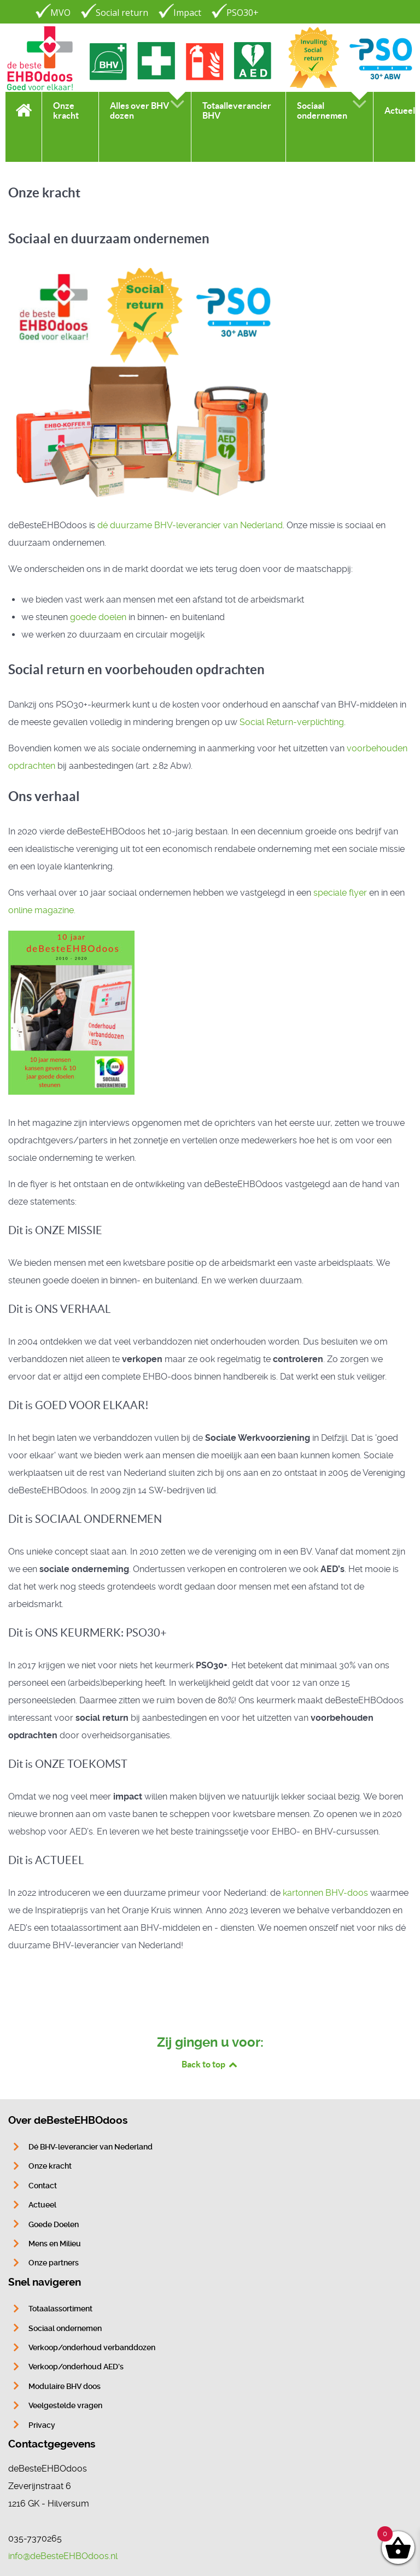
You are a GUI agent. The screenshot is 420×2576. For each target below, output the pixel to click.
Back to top (210, 2064)
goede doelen (98, 617)
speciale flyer (340, 892)
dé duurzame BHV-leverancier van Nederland (190, 525)
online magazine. (41, 910)
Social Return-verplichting (292, 722)
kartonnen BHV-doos (325, 1893)
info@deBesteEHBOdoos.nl (63, 2556)
